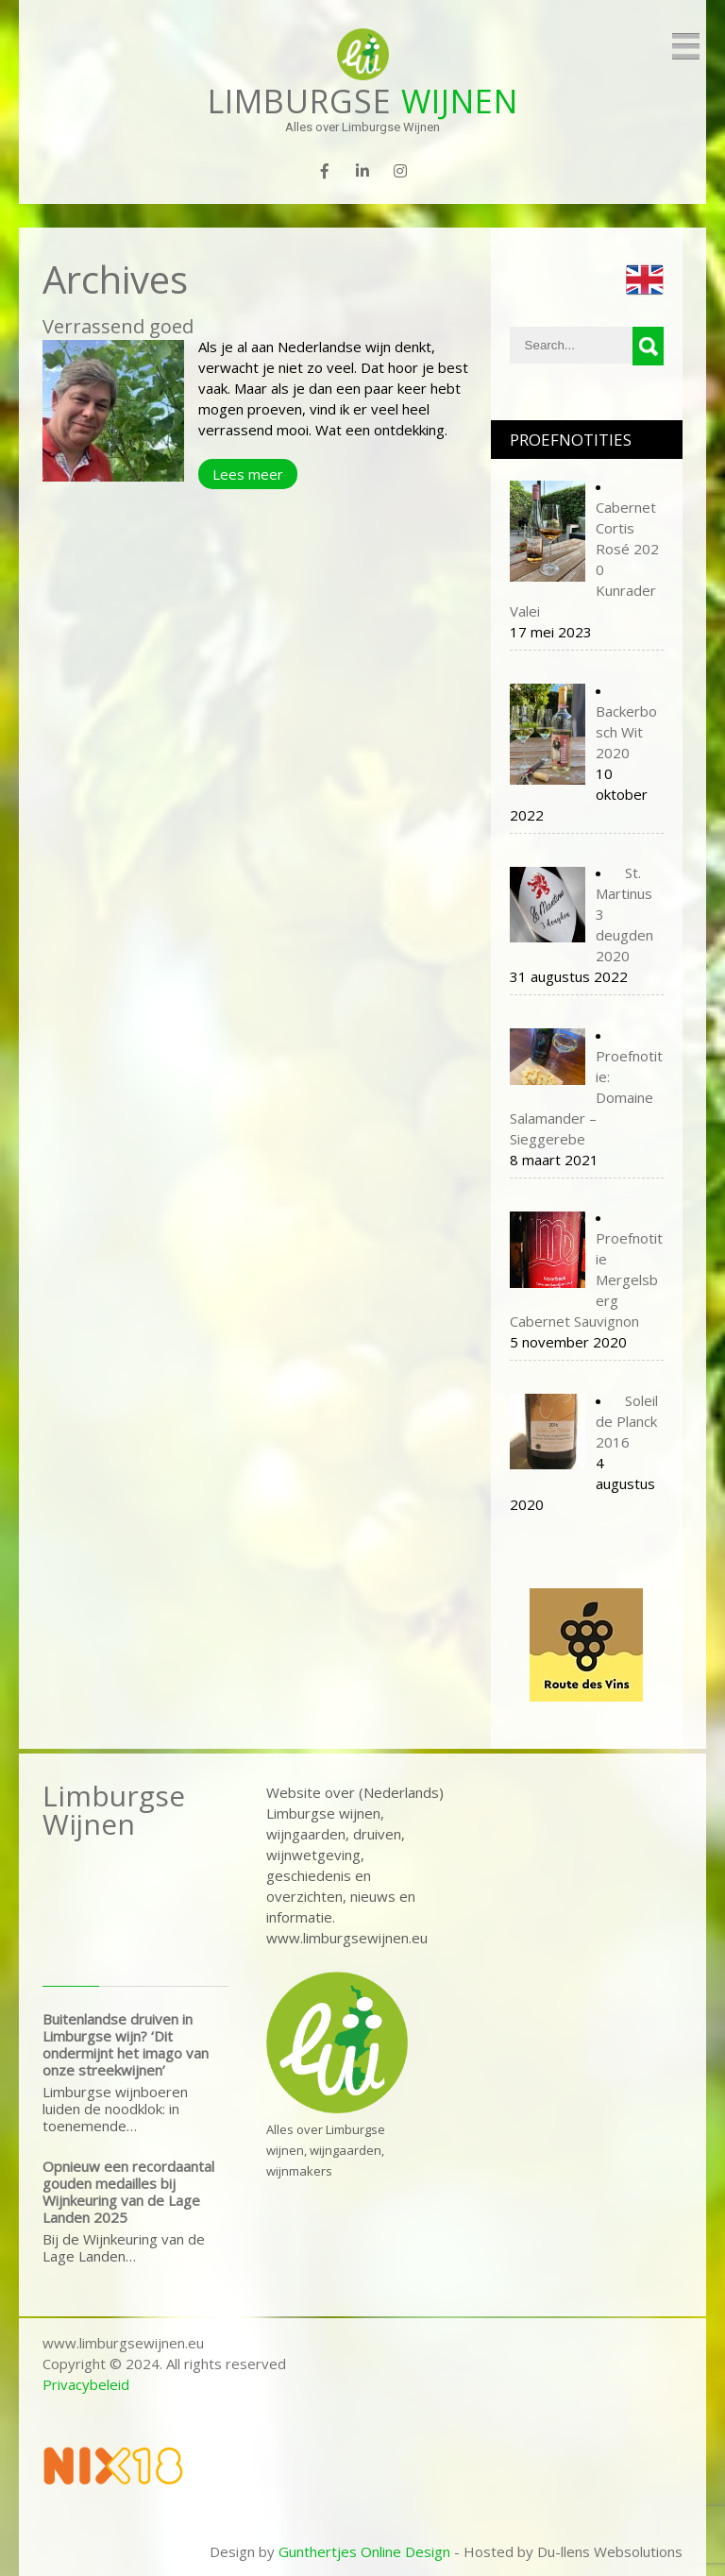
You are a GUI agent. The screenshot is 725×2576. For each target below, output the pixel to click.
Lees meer (247, 474)
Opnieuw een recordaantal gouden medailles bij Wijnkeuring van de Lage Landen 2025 (128, 2192)
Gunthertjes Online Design (364, 2551)
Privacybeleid (85, 2384)
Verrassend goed (118, 326)
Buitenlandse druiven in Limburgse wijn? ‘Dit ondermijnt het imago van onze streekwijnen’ (125, 2044)
